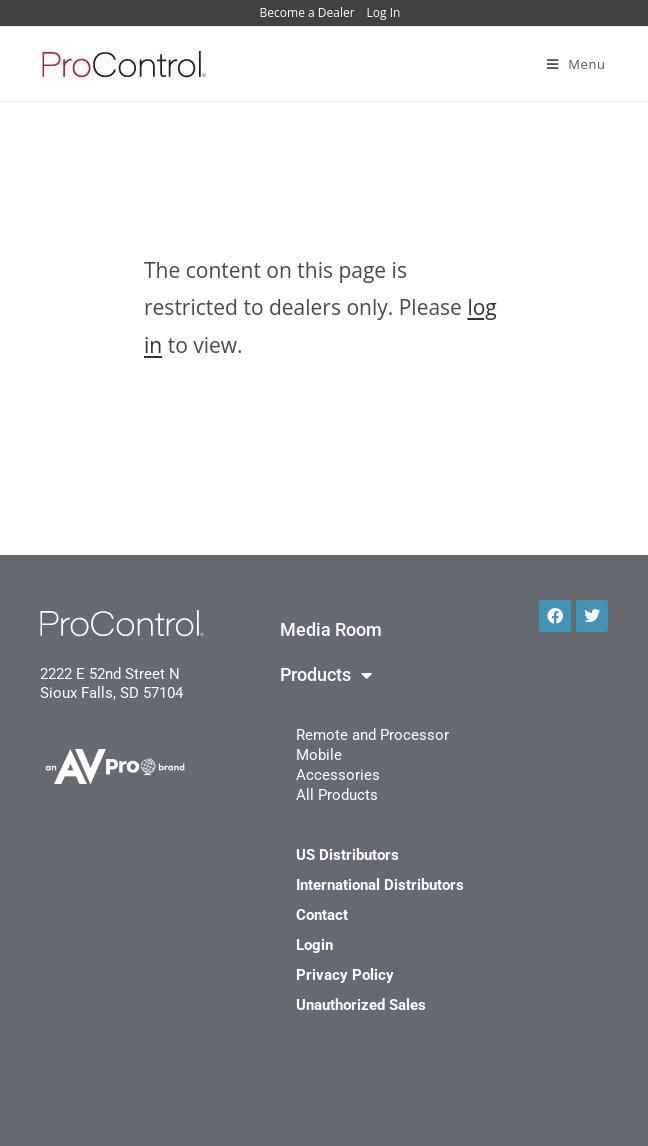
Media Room (331, 630)
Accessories (338, 775)
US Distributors (347, 855)
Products (326, 675)
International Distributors (380, 885)
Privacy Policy (345, 975)
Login (314, 945)
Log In (384, 12)
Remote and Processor (372, 735)
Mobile (319, 755)
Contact (322, 915)
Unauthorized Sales (361, 1005)
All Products (337, 795)
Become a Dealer (307, 12)
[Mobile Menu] (576, 64)
